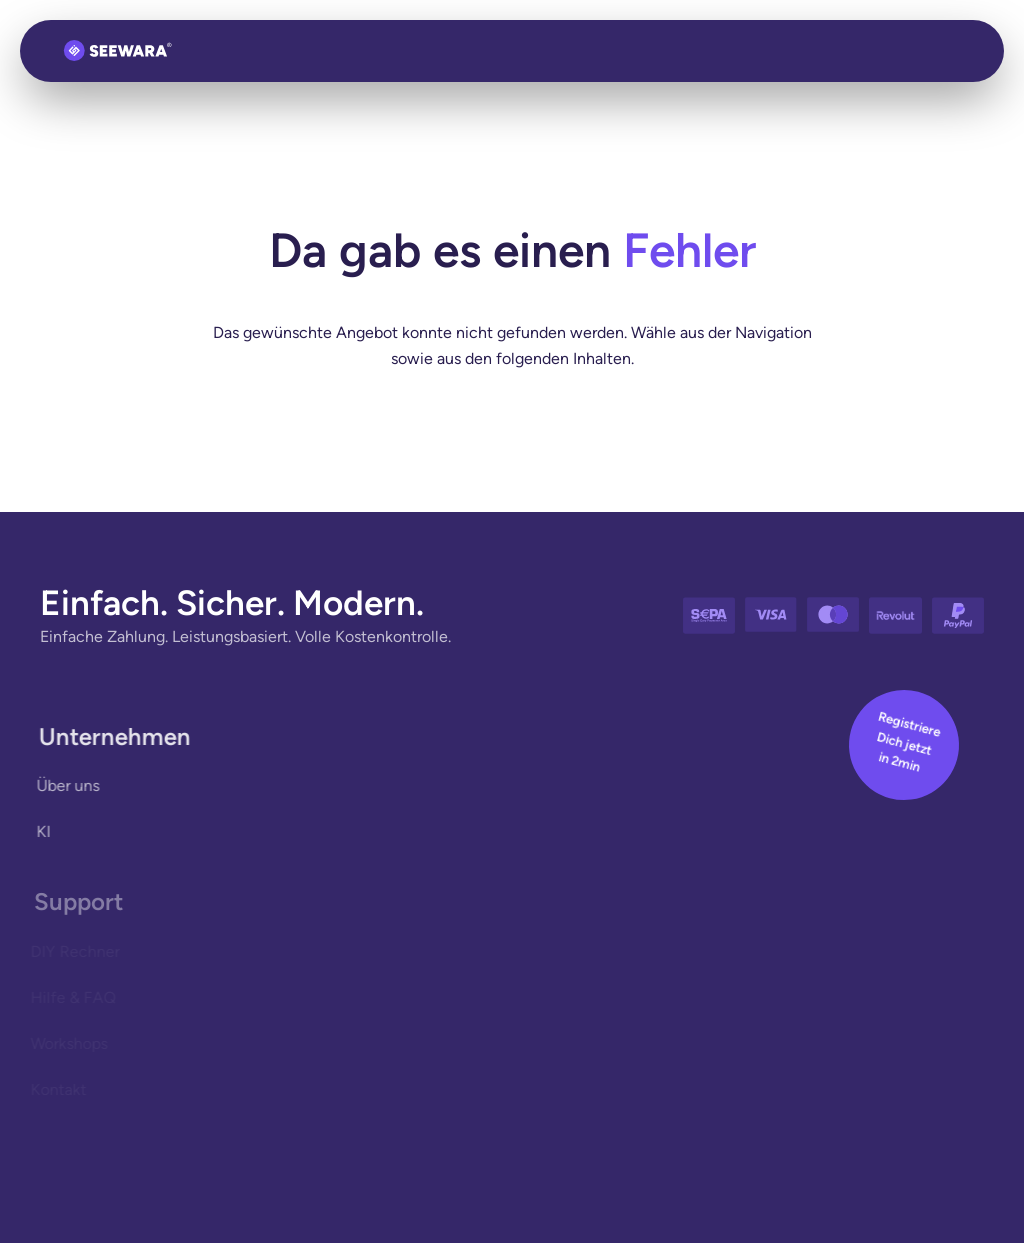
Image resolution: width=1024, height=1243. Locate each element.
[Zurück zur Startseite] (118, 51)
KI (41, 831)
